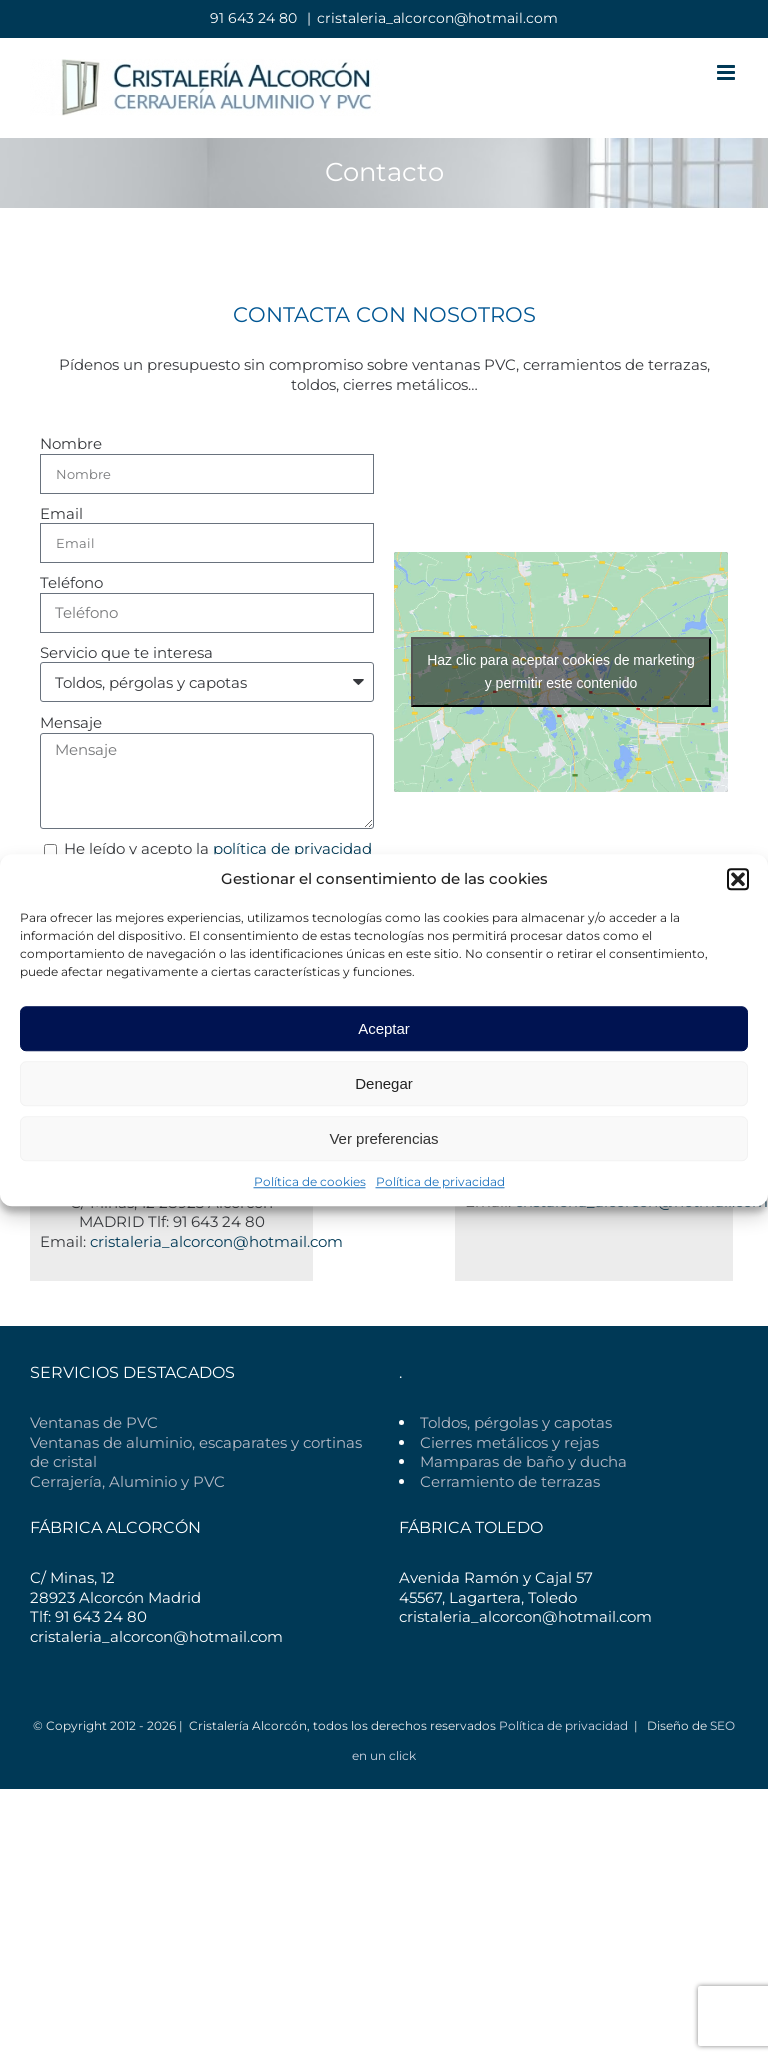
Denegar (384, 1083)
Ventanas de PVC (94, 1422)
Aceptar (384, 1028)
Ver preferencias (383, 1138)
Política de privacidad (440, 1181)
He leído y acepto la (218, 848)
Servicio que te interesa (126, 652)
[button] (738, 879)
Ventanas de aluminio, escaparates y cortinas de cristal (196, 1452)
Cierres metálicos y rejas (509, 1442)
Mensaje (71, 722)
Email (61, 513)
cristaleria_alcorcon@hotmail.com (437, 18)
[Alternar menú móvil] (727, 72)
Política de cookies (310, 1181)
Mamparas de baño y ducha (523, 1461)
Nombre (71, 443)
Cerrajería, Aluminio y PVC (127, 1481)
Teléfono (71, 582)
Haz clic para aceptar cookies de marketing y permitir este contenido (561, 671)
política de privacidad (292, 848)
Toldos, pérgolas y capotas (516, 1422)
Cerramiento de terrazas (510, 1481)
